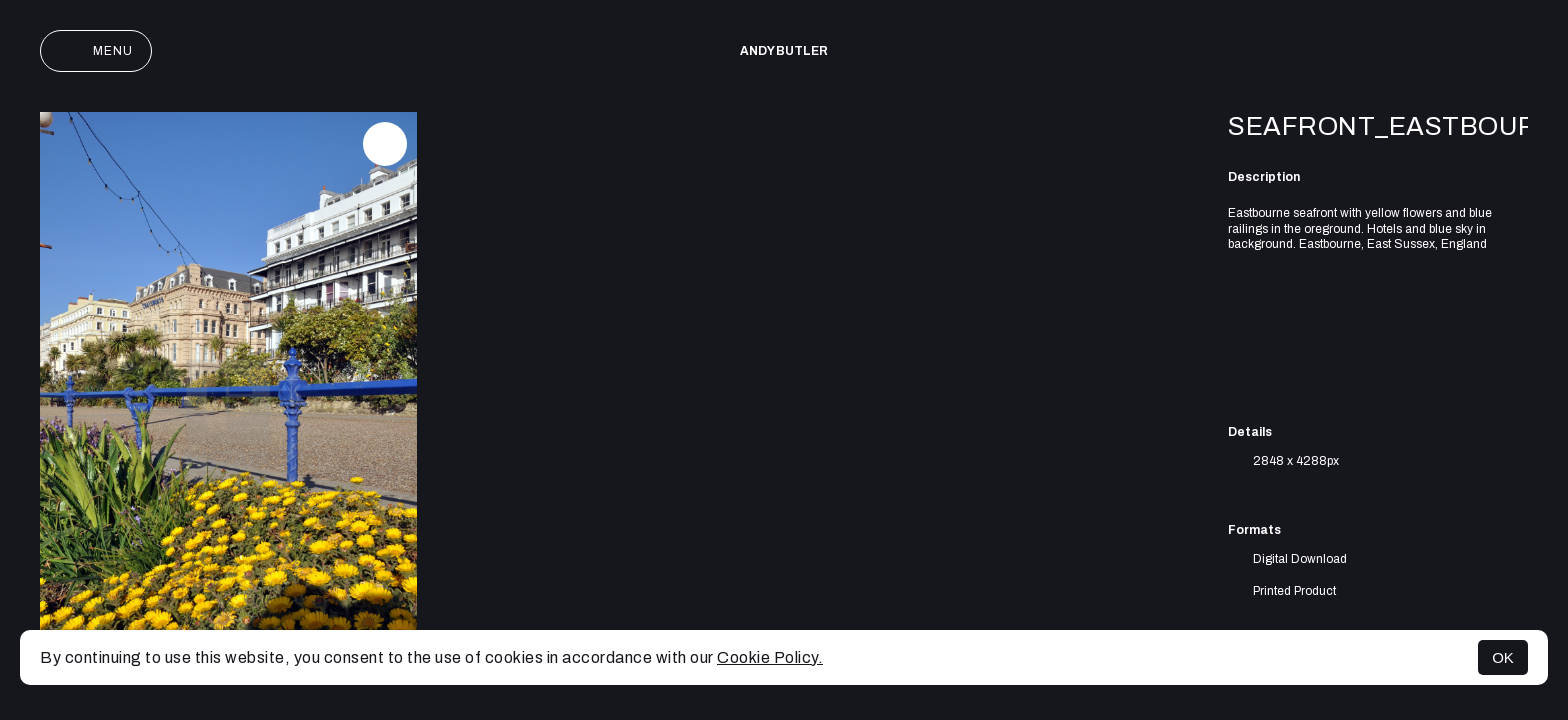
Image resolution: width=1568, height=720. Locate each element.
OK (1503, 657)
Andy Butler (784, 51)
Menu (96, 51)
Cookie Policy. (770, 657)
